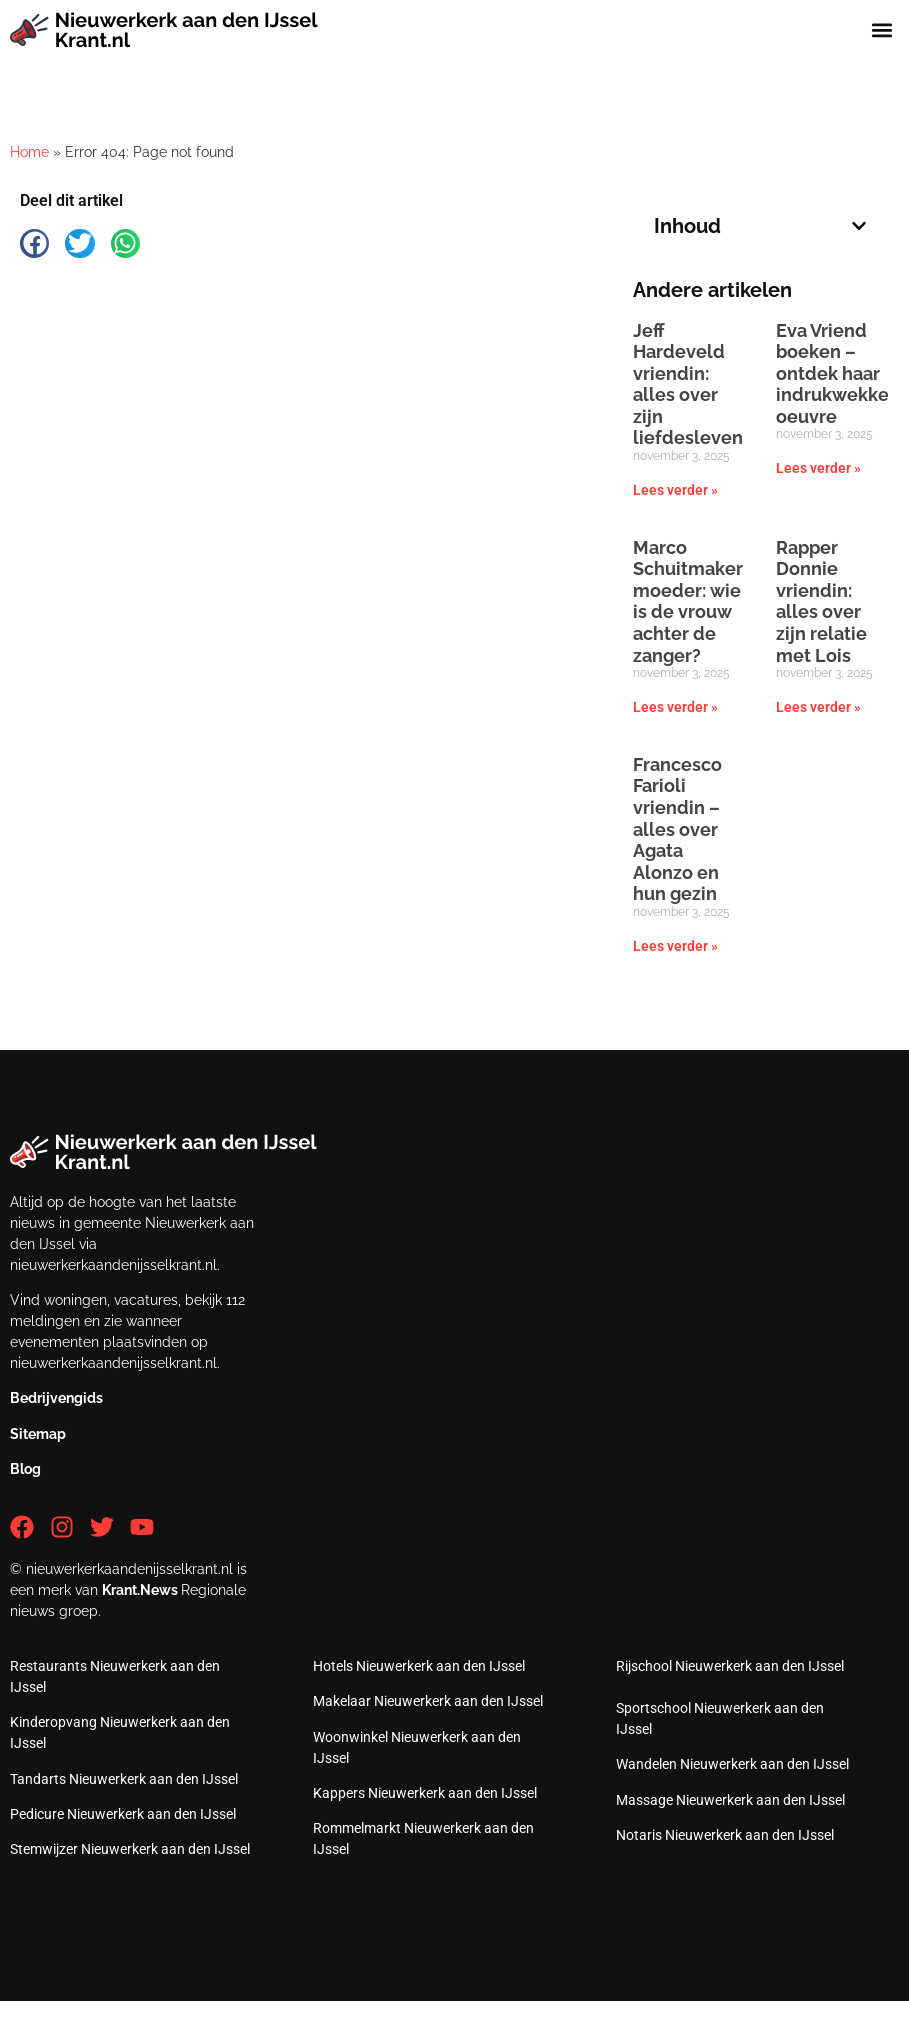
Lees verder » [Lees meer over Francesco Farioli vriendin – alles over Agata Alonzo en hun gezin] (675, 946)
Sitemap (38, 1434)
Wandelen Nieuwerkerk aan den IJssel (732, 1764)
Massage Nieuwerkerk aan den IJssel (730, 1800)
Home (29, 152)
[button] (882, 30)
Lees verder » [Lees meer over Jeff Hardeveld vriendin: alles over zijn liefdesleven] (675, 490)
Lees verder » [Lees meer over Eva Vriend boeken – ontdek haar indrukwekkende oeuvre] (818, 468)
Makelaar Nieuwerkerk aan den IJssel (428, 1701)
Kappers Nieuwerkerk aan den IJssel (425, 1793)
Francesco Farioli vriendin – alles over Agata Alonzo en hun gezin (677, 829)
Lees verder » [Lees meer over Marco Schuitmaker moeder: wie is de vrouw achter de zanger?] (675, 707)
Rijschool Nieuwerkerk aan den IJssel (730, 1666)
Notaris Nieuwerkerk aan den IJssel (725, 1835)
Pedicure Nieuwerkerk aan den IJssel (123, 1814)
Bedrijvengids (56, 1398)
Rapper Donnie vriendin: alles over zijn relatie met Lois (821, 601)
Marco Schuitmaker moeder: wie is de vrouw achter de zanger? (688, 601)
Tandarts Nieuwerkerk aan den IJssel (124, 1779)
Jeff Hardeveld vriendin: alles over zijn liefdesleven (688, 384)
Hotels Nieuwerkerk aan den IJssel (419, 1666)
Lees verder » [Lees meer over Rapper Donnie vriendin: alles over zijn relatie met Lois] (818, 707)
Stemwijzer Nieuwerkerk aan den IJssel (130, 1849)
